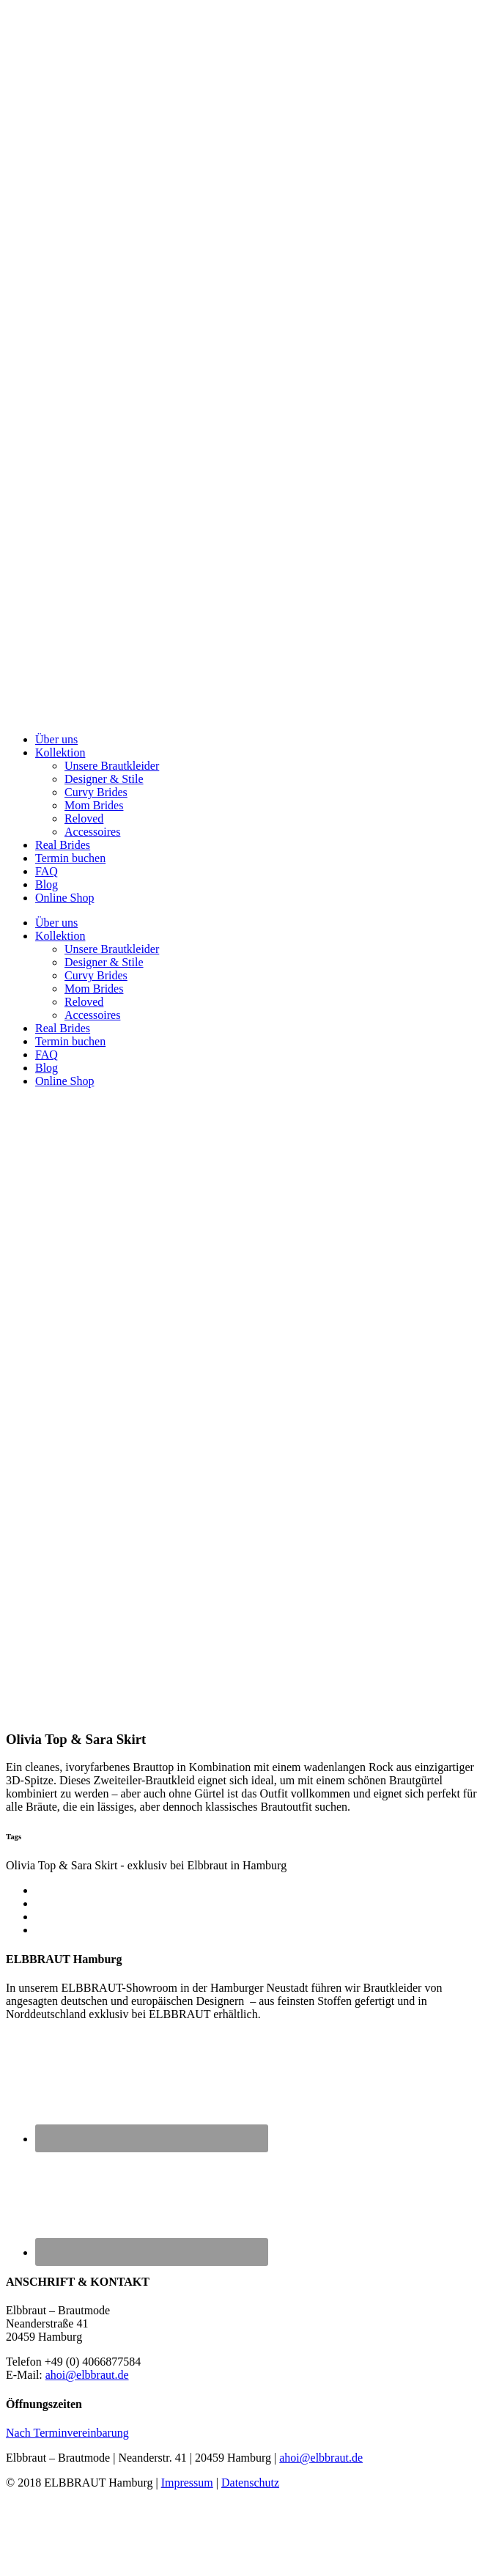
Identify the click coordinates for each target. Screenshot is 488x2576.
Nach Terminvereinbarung (67, 2432)
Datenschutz (250, 2482)
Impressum (187, 2482)
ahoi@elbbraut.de (87, 2375)
